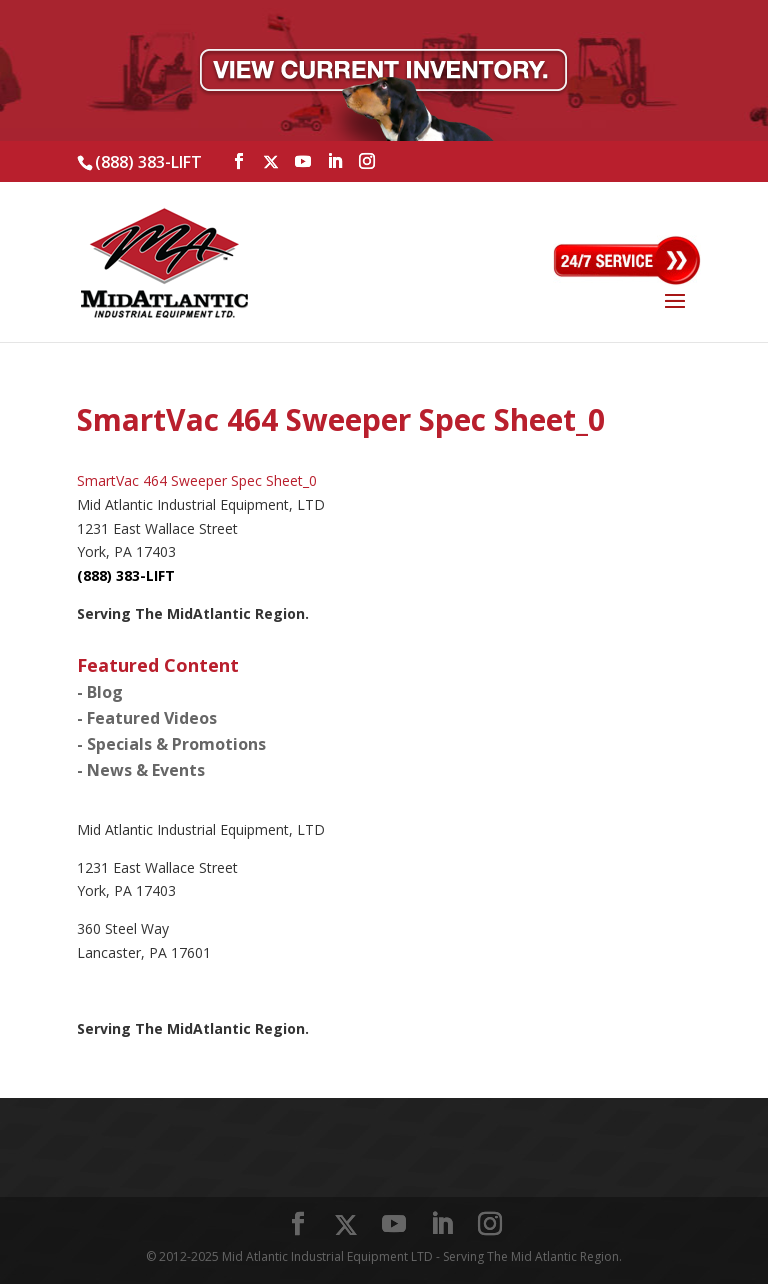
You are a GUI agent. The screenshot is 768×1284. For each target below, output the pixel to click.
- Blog (100, 692)
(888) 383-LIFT (148, 162)
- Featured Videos (147, 718)
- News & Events (141, 770)
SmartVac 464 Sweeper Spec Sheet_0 (197, 480)
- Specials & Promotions (171, 744)
